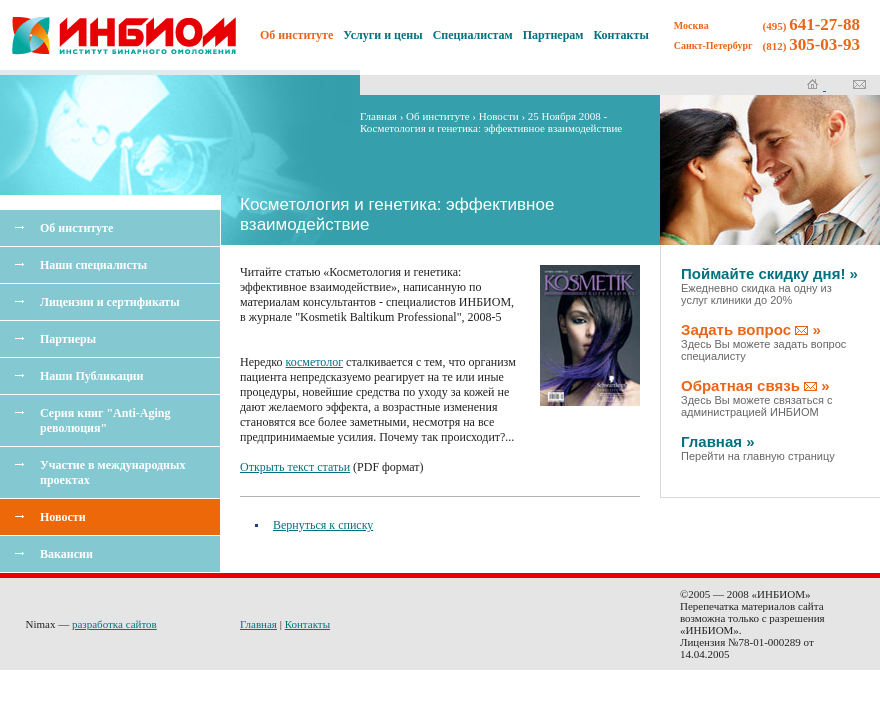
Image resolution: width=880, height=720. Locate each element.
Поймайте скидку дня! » (769, 285)
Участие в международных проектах (112, 472)
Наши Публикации (91, 376)
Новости (63, 517)
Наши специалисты (93, 265)
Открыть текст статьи (295, 467)
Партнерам (553, 35)
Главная (378, 116)
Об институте (76, 228)
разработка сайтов (114, 624)
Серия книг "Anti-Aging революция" (105, 420)
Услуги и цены (382, 35)
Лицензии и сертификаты (110, 302)
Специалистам (473, 35)
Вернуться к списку (323, 525)
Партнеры (68, 339)
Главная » (758, 447)
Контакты (621, 35)
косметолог (315, 362)
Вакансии (66, 554)
